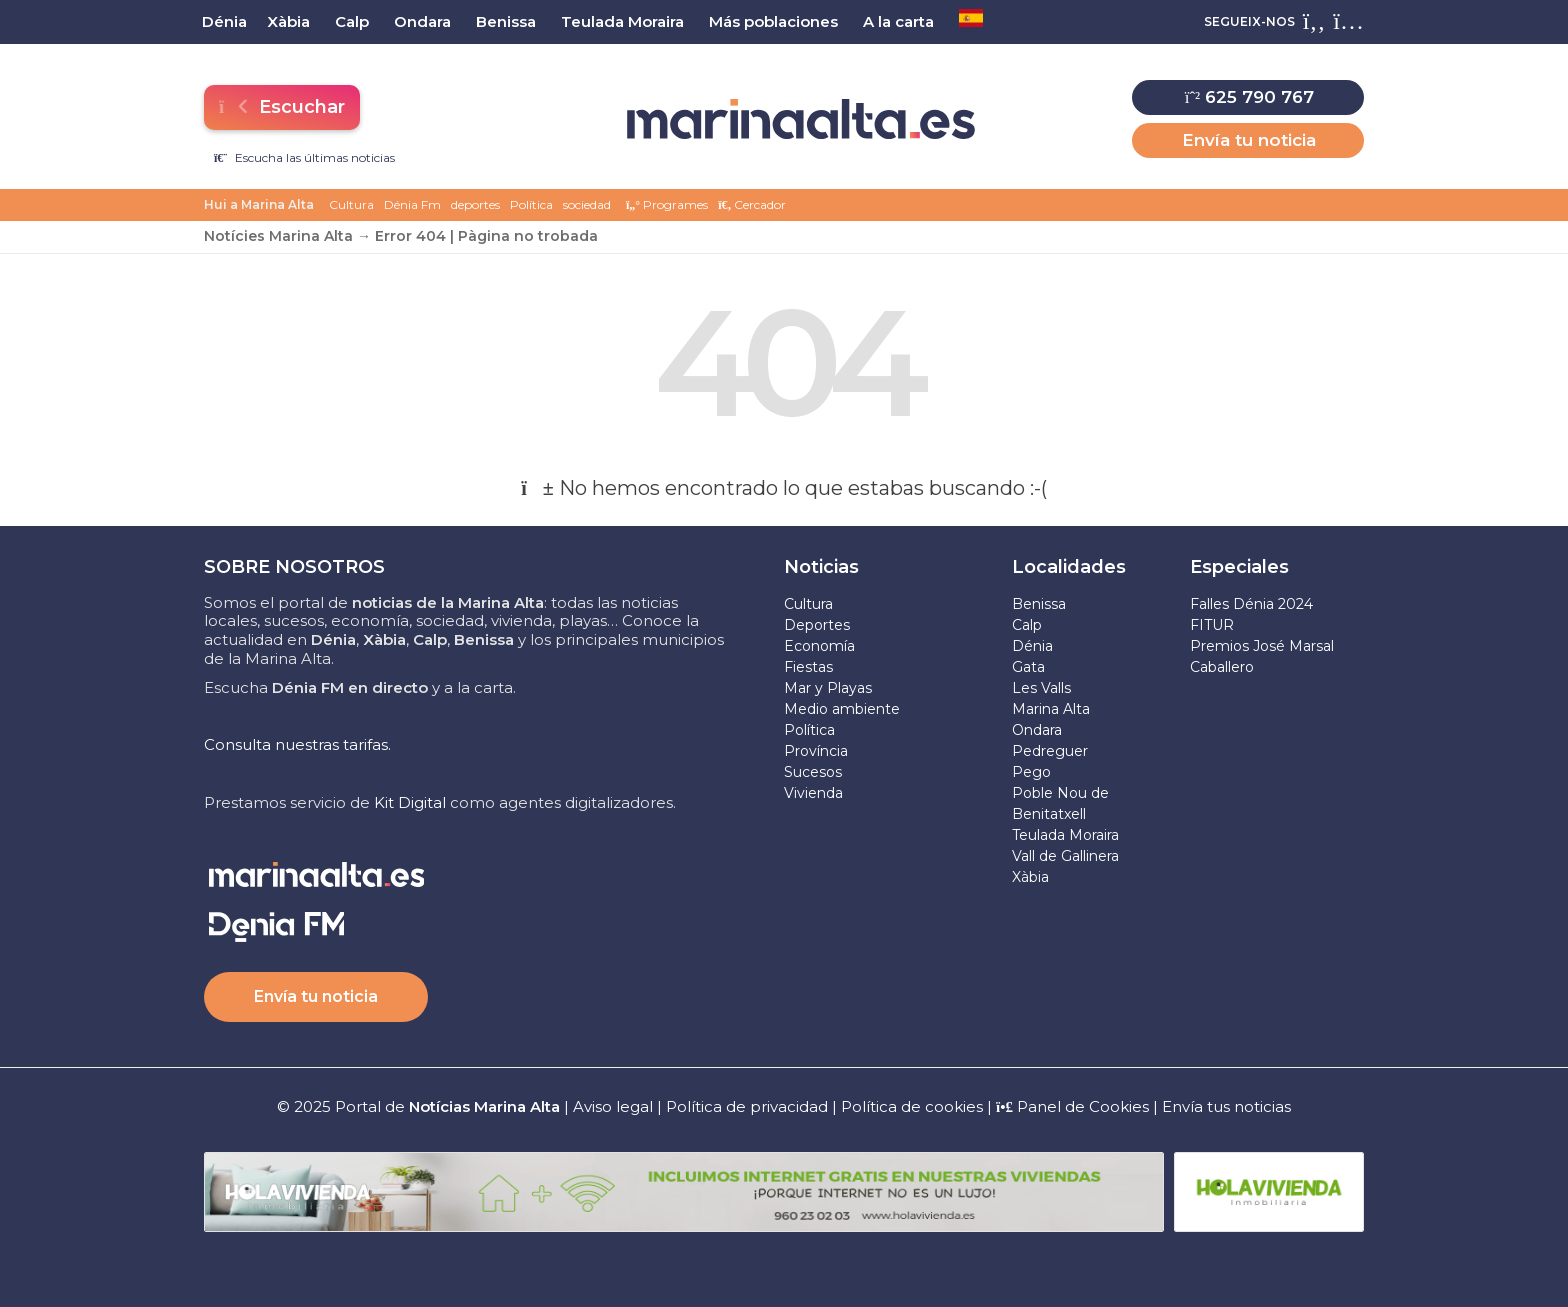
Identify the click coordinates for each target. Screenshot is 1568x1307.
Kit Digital (410, 802)
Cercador (752, 204)
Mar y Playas (828, 688)
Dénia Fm (412, 204)
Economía (819, 646)
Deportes (817, 625)
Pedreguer (1050, 751)
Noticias (821, 567)
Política (531, 204)
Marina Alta (1051, 709)
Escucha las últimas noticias (304, 157)
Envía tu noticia (1249, 140)
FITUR (1212, 625)
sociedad (587, 204)
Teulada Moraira (1065, 835)
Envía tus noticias (1226, 1106)
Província (816, 751)
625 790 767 (1249, 97)
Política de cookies (912, 1106)
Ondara (1037, 730)
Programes (667, 204)
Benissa (1039, 604)
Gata (1028, 667)
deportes (475, 204)
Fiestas (808, 667)
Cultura (351, 204)
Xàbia (1030, 877)
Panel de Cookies (1072, 1106)
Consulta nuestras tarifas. (297, 744)
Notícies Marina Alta (278, 236)
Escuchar (282, 107)
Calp (1027, 625)
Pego (1031, 772)
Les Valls (1041, 688)
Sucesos (813, 772)
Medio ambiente (842, 709)
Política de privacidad (749, 1106)
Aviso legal (613, 1106)
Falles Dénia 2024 (1251, 604)
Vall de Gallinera (1065, 856)
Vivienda (813, 793)
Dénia (1032, 646)
